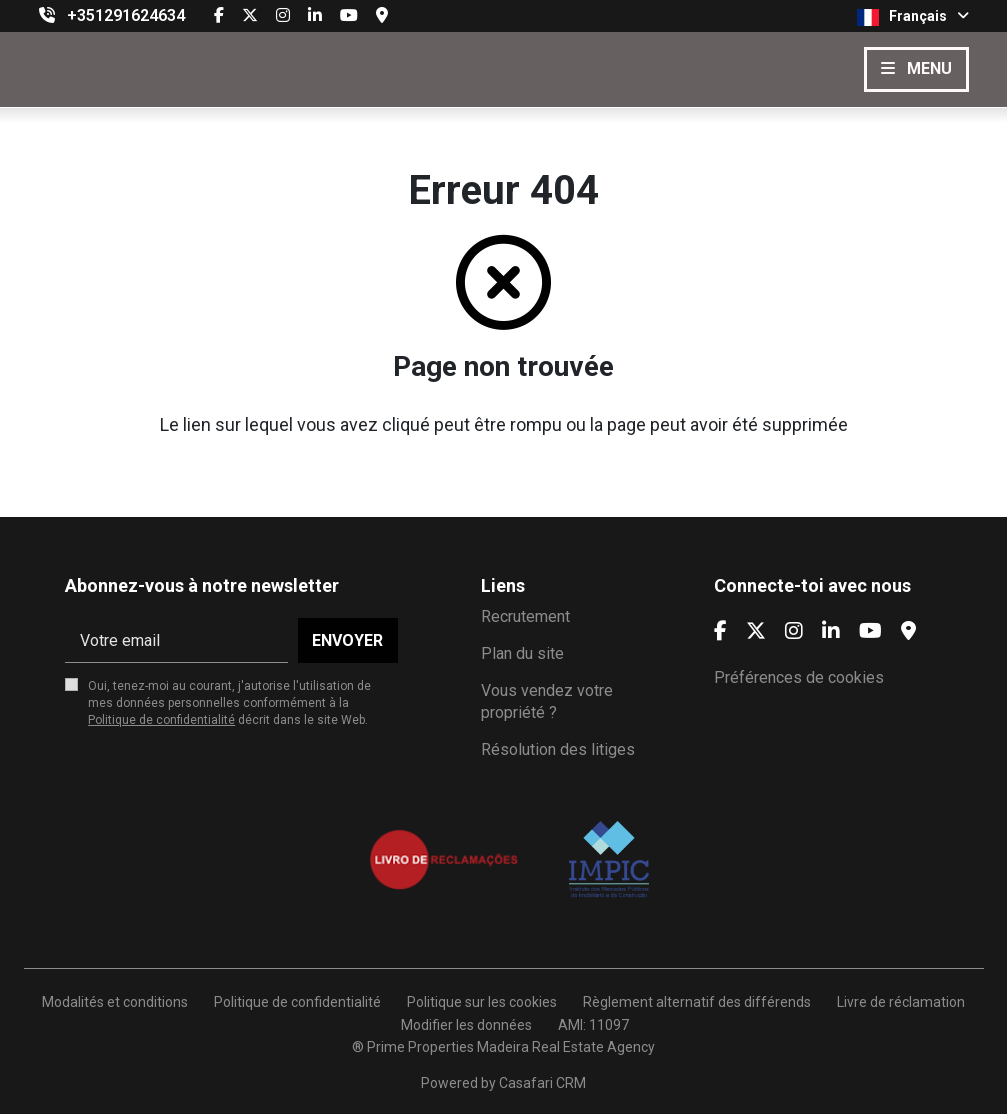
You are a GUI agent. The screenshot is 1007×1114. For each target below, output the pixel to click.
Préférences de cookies (799, 677)
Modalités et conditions (115, 1002)
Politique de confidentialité (161, 720)
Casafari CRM (542, 1083)
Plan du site (522, 653)
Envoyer (347, 640)
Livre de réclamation (901, 1002)
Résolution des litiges (558, 749)
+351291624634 (126, 15)
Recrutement (525, 616)
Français (913, 17)
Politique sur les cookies (482, 1002)
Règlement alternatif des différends (697, 1002)
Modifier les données (466, 1025)
